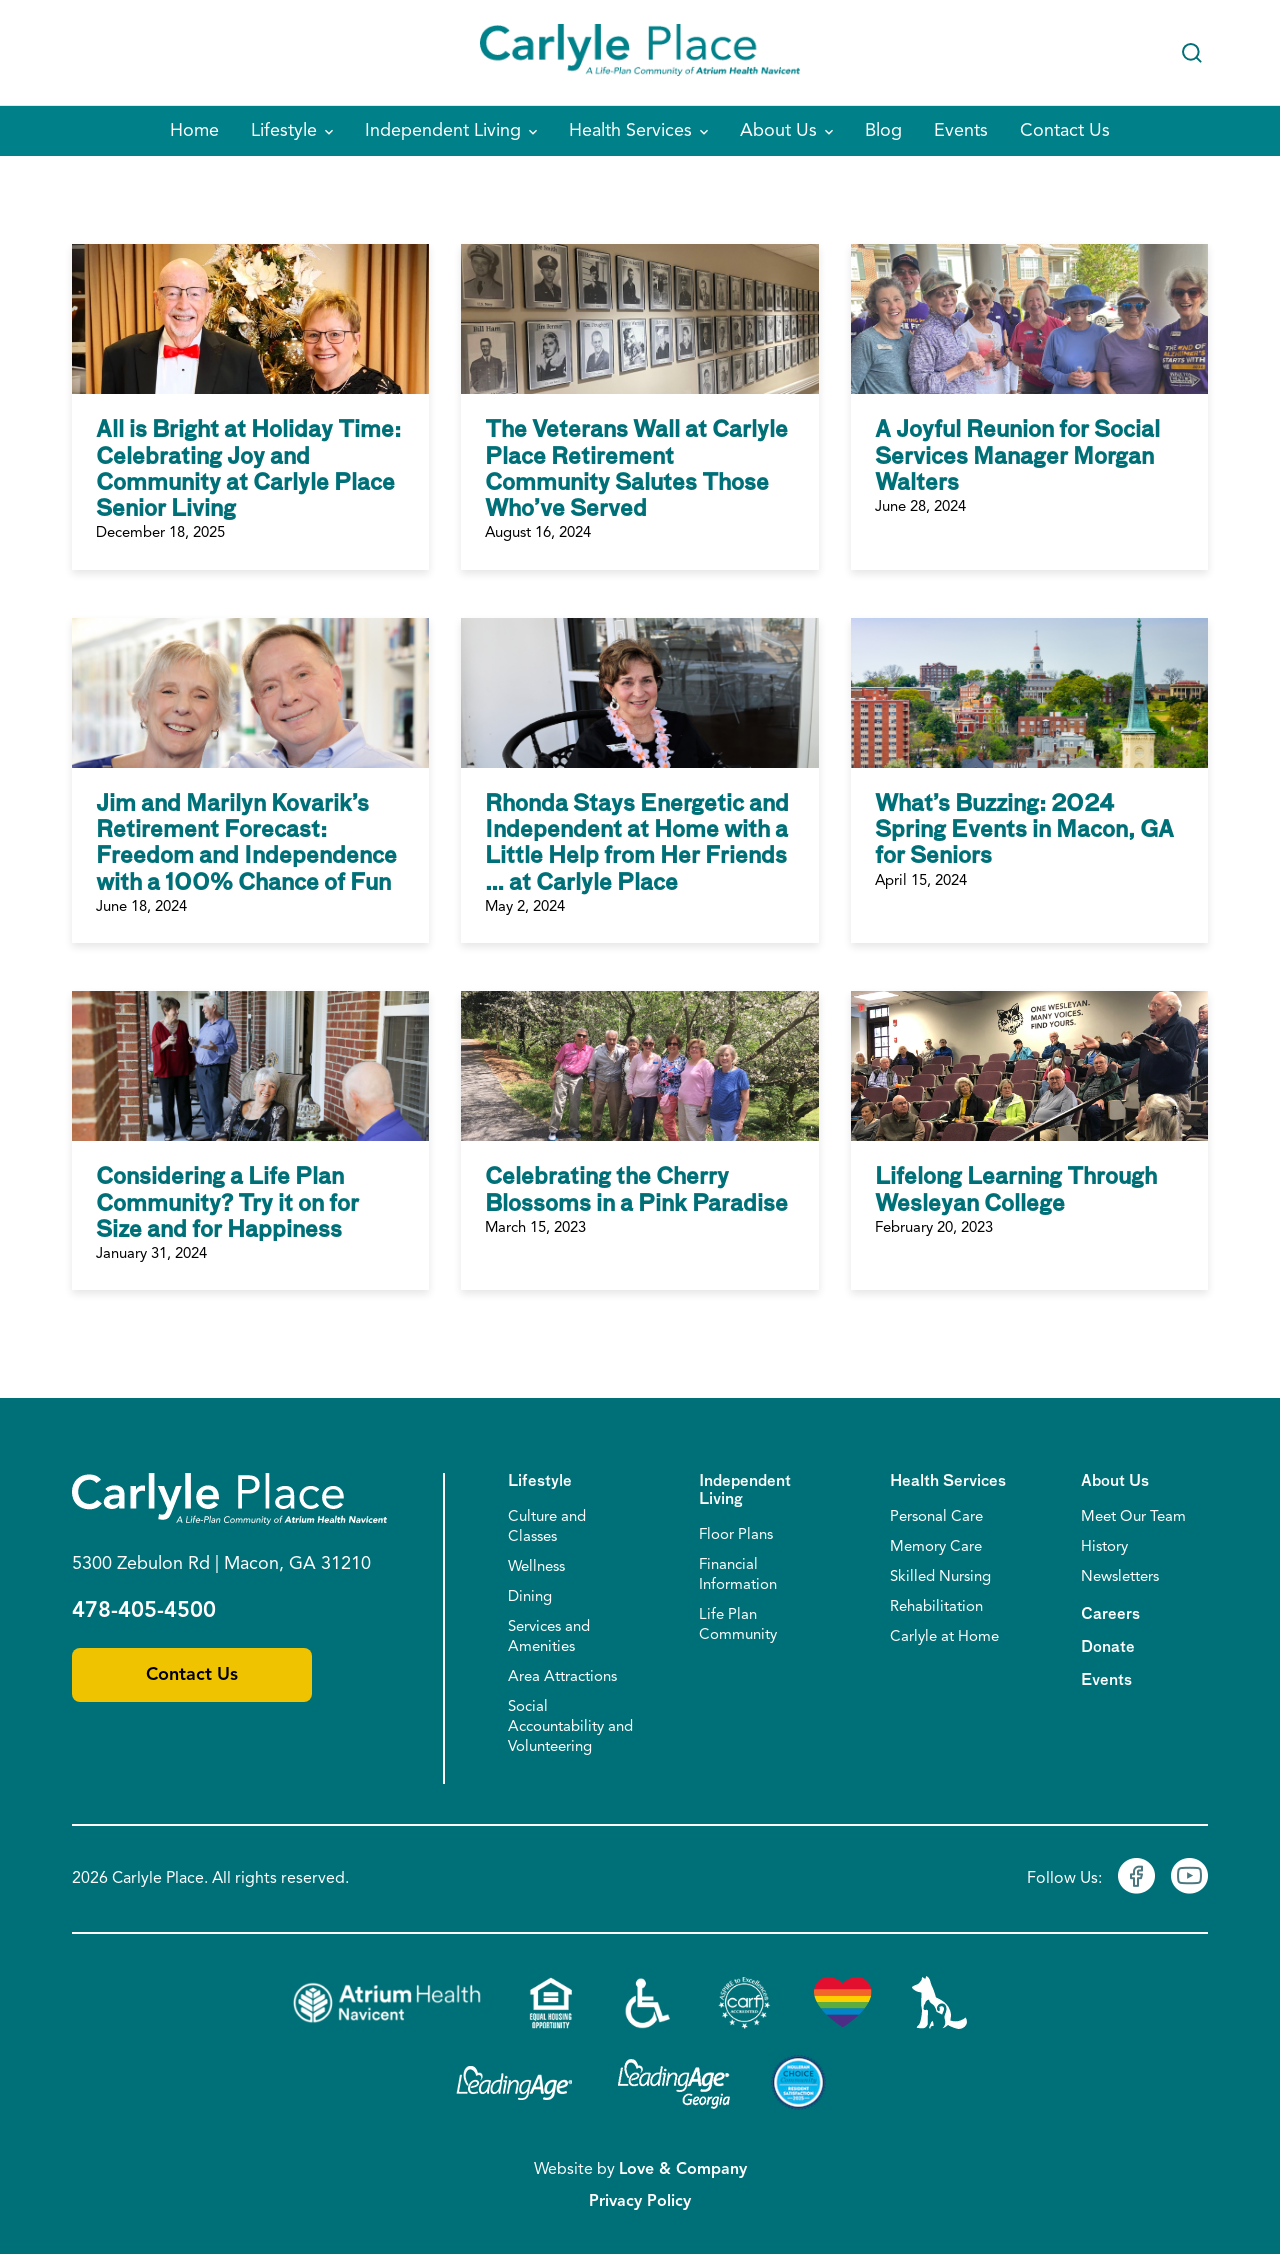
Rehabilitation (936, 1607)
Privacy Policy (640, 2202)
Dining (530, 1597)
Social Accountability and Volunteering (570, 1727)
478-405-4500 (144, 1611)
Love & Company (683, 2170)
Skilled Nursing (940, 1577)
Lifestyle (540, 1481)
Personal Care (936, 1517)
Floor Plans (736, 1535)
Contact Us (192, 1675)
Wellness (536, 1567)
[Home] (640, 52)
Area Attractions (562, 1677)
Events (1106, 1680)
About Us (1115, 1481)
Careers (1110, 1614)
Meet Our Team (1133, 1517)
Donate (1108, 1647)
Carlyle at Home (944, 1637)
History (1104, 1547)
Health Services (948, 1481)
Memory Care (936, 1547)
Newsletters (1120, 1577)
